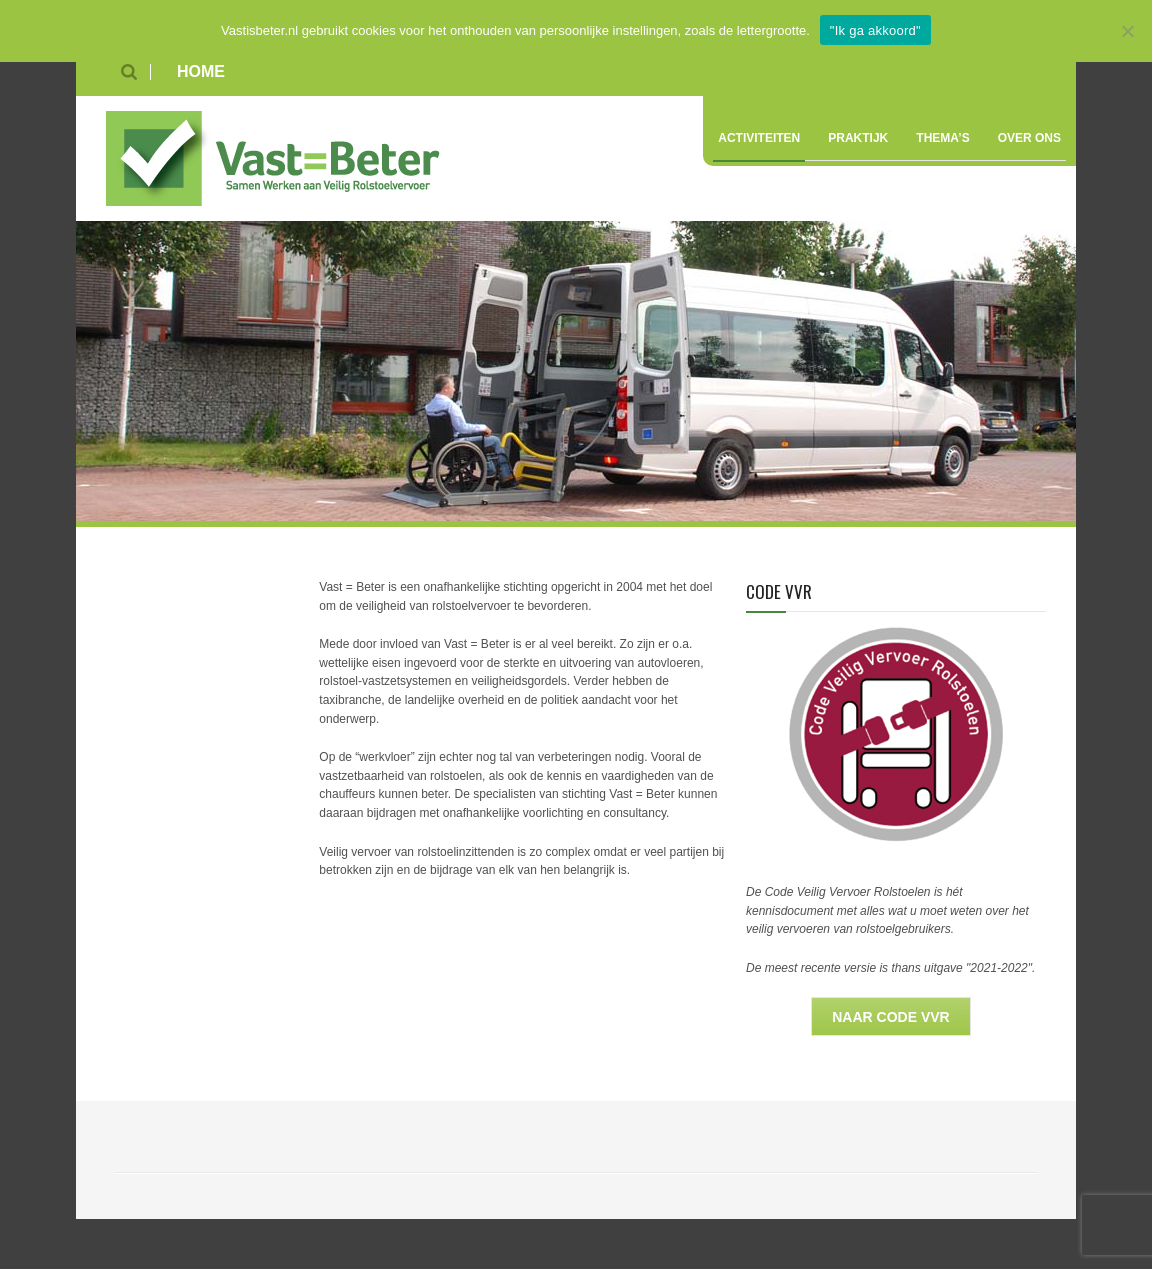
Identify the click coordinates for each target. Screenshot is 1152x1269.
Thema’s (942, 138)
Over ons (1029, 138)
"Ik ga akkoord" (875, 30)
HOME (201, 71)
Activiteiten (759, 138)
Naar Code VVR (890, 1017)
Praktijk (858, 138)
